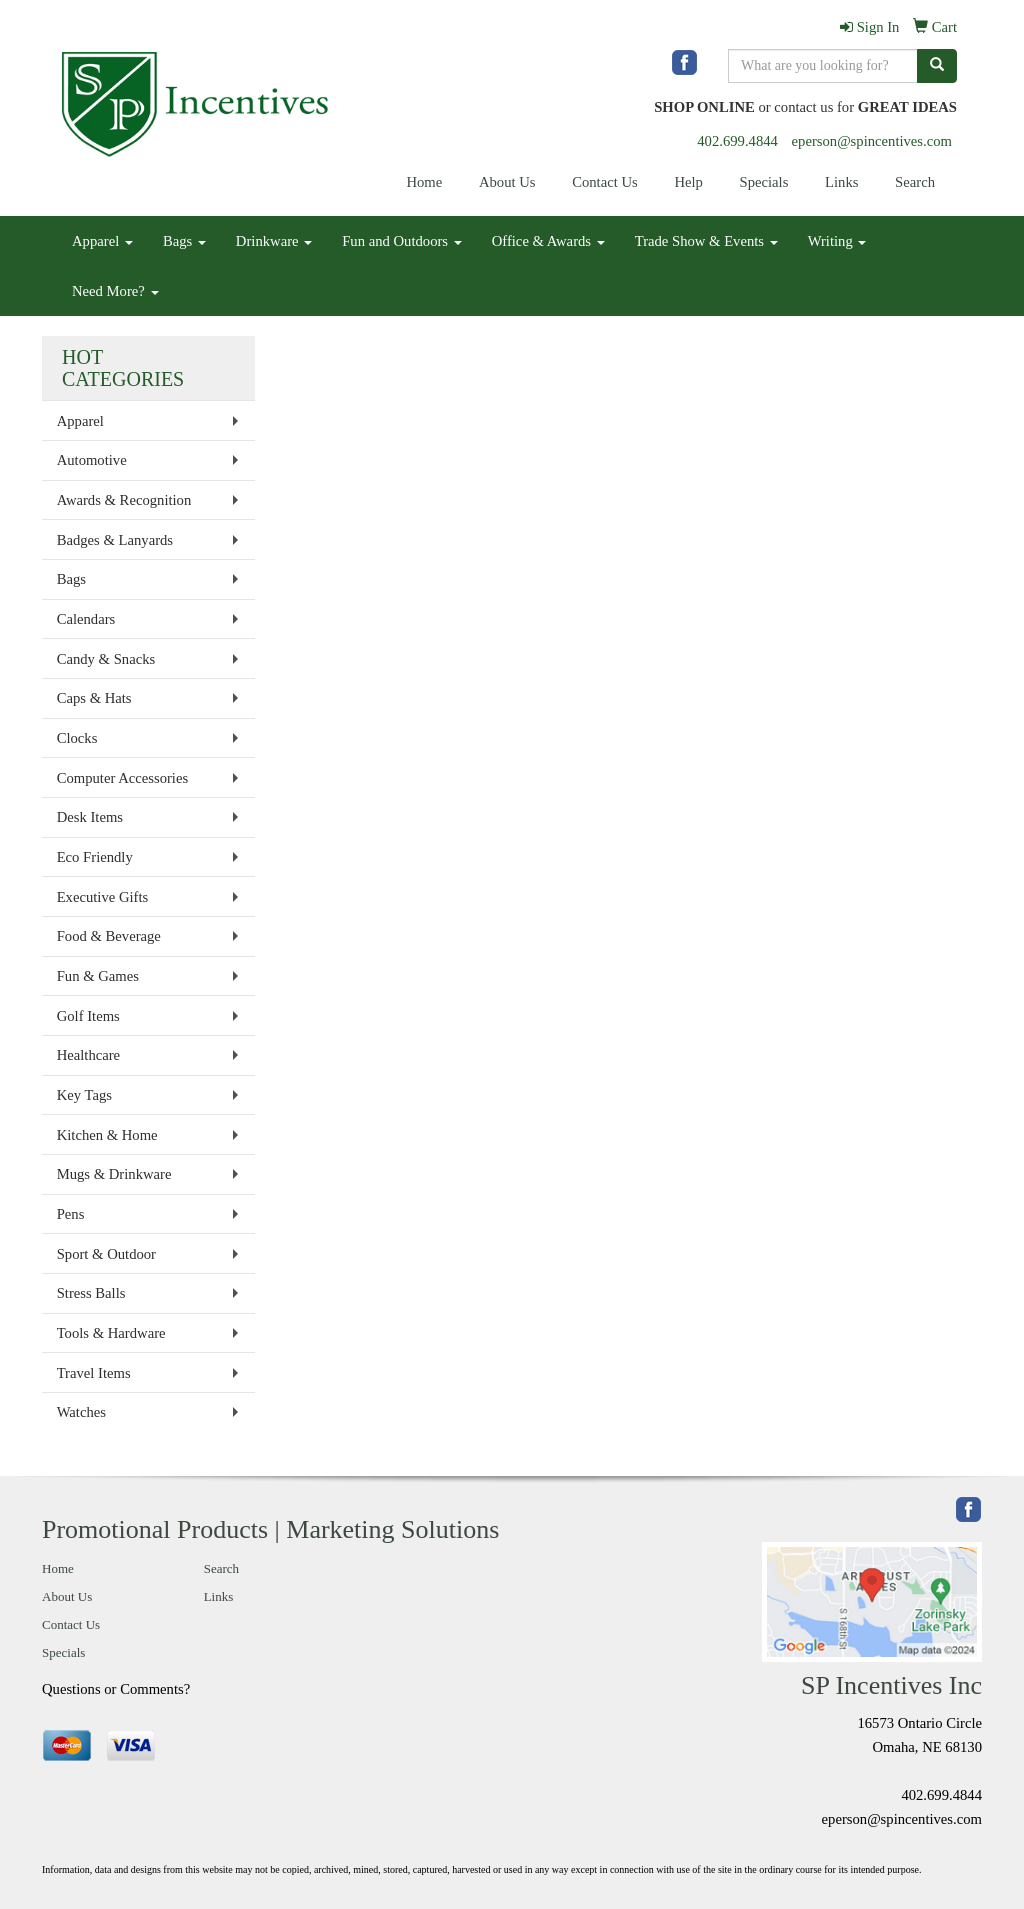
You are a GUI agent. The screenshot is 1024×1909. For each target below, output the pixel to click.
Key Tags (84, 1095)
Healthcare (88, 1055)
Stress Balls (91, 1293)
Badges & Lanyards (115, 540)
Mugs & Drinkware (114, 1174)
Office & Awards (548, 241)
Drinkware (274, 241)
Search (915, 182)
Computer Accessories (122, 778)
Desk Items (90, 817)
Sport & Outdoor (106, 1254)
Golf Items (88, 1016)
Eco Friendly (95, 857)
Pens (71, 1214)
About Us (507, 182)
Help (688, 182)
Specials (764, 182)
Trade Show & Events (706, 241)
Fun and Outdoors (402, 241)
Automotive (92, 460)
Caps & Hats (94, 698)
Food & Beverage (109, 936)
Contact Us (605, 182)
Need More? (115, 291)
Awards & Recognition (124, 500)
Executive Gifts (103, 897)
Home (424, 182)
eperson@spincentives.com (872, 141)
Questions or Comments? (116, 1689)
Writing (837, 241)
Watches (81, 1412)
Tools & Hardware (111, 1333)
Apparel (102, 241)
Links (841, 182)
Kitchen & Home (107, 1135)
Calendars (86, 619)
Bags (184, 241)
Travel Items (94, 1373)
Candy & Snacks (106, 659)
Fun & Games (98, 976)
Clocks (77, 738)
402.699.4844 (737, 141)
